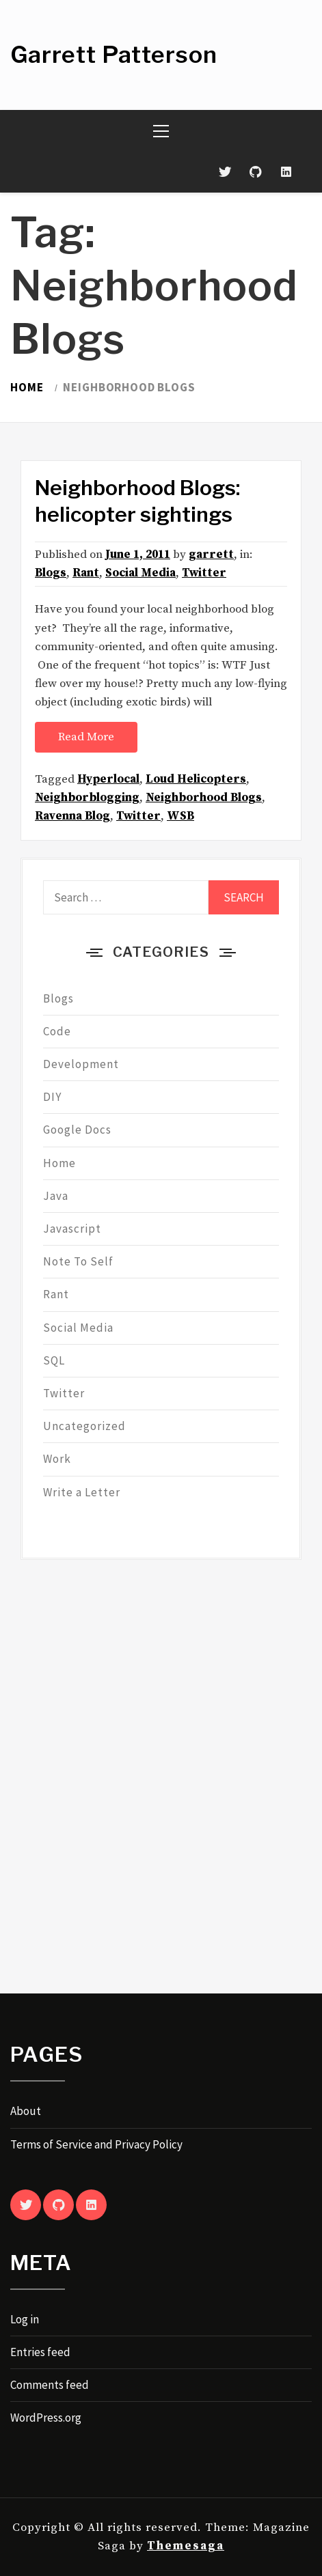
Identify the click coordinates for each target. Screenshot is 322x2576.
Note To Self (78, 1261)
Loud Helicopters (196, 779)
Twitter (204, 572)
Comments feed (49, 2384)
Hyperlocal (108, 779)
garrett (211, 554)
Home (59, 1163)
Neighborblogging (87, 797)
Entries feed (40, 2352)
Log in (24, 2319)
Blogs (50, 572)
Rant (85, 572)
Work (57, 1458)
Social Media (140, 572)
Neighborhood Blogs (204, 797)
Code (57, 1031)
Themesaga (185, 2545)
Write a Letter (81, 1492)
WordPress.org (45, 2417)
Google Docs (77, 1129)
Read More (86, 736)
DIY (52, 1096)
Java (55, 1195)
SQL (54, 1360)
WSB (180, 816)
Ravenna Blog (72, 816)
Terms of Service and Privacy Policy (96, 2144)
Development (81, 1064)
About (25, 2110)
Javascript (72, 1228)
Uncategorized (84, 1425)
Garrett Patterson (113, 54)
